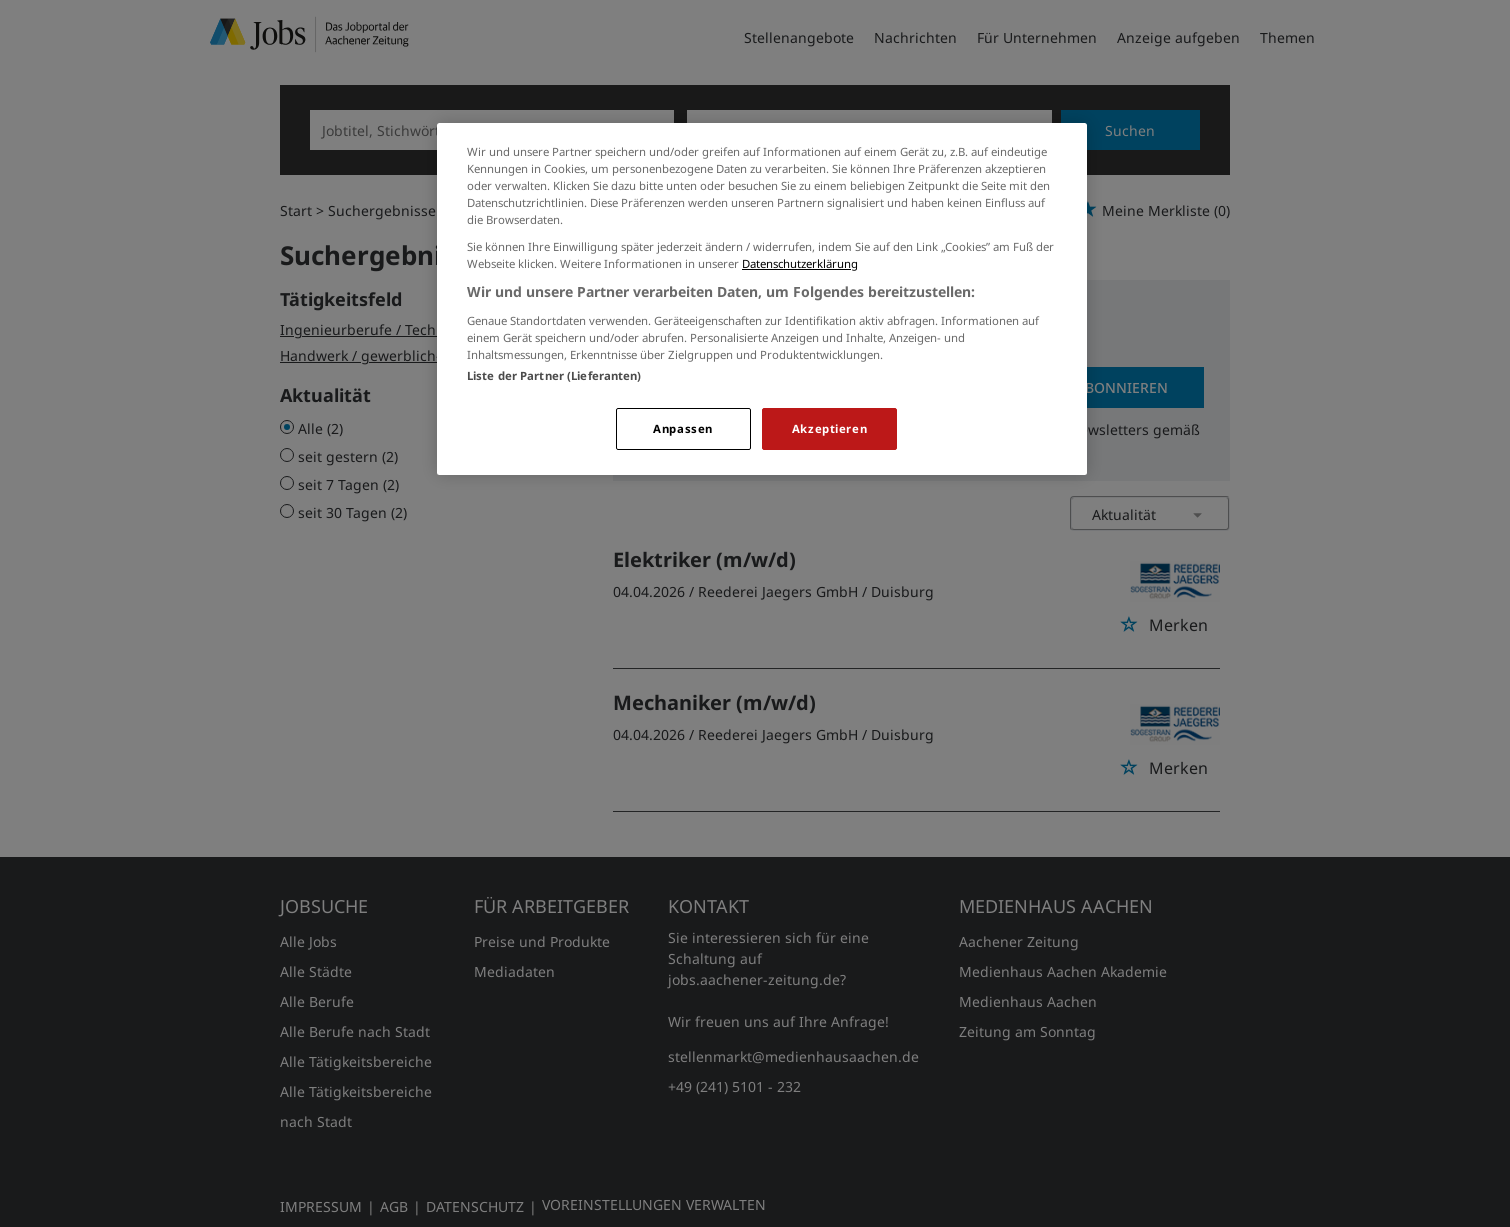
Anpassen (683, 428)
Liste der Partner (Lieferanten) (554, 375)
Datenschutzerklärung (800, 263)
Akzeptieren (829, 428)
